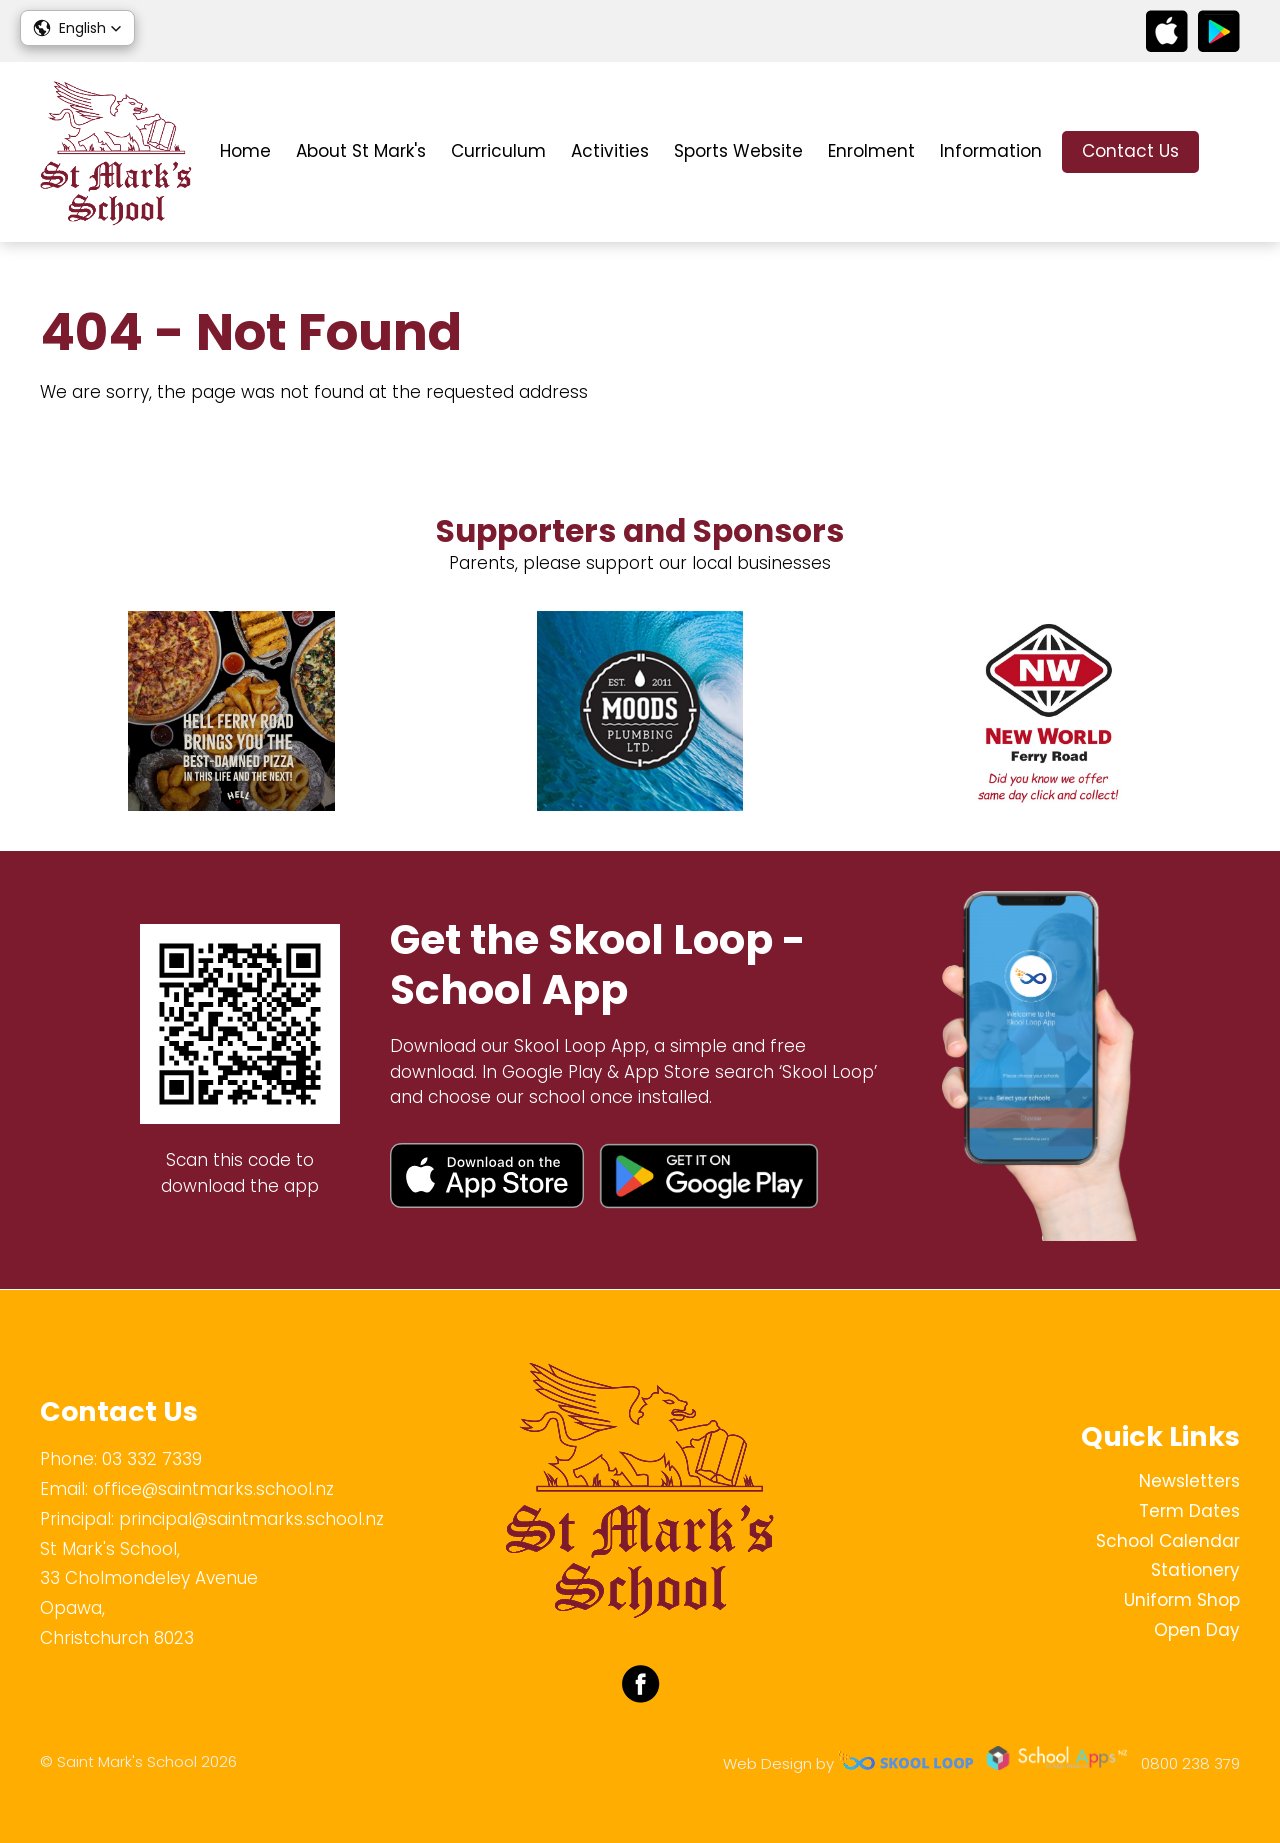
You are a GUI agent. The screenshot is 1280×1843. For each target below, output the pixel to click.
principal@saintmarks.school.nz (251, 1519)
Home (245, 151)
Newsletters (1189, 1481)
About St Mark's (361, 151)
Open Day (1197, 1630)
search (1229, 152)
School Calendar (1168, 1541)
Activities (610, 151)
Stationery (1195, 1570)
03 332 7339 (152, 1459)
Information (991, 151)
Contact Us (1130, 151)
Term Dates (1189, 1511)
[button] (77, 28)
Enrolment (871, 151)
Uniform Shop (1182, 1600)
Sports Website (738, 151)
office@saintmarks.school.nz (213, 1489)
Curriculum (498, 151)
